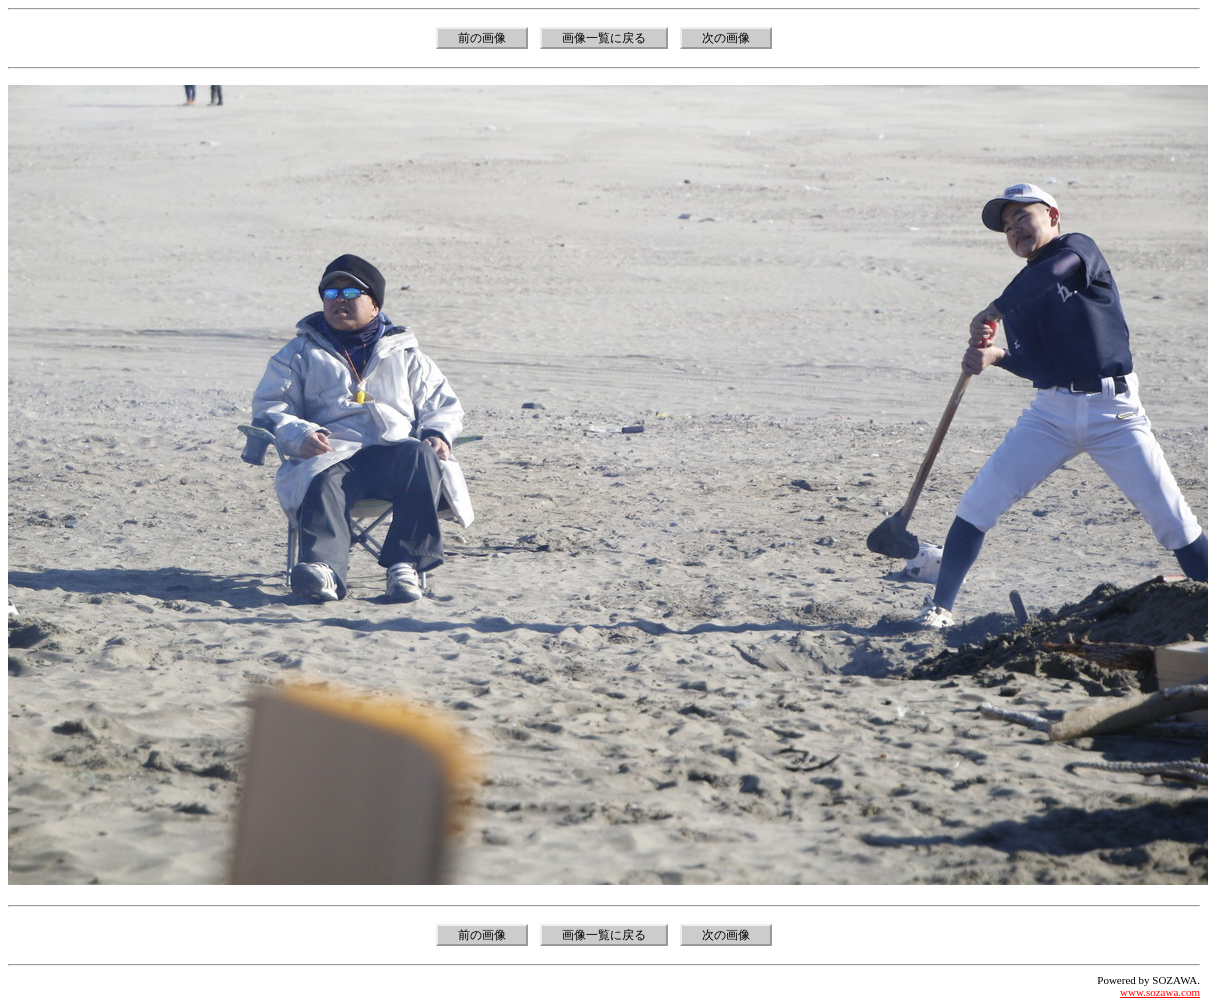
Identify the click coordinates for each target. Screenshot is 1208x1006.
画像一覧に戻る (604, 38)
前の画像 (482, 38)
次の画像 (726, 38)
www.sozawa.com (1160, 992)
